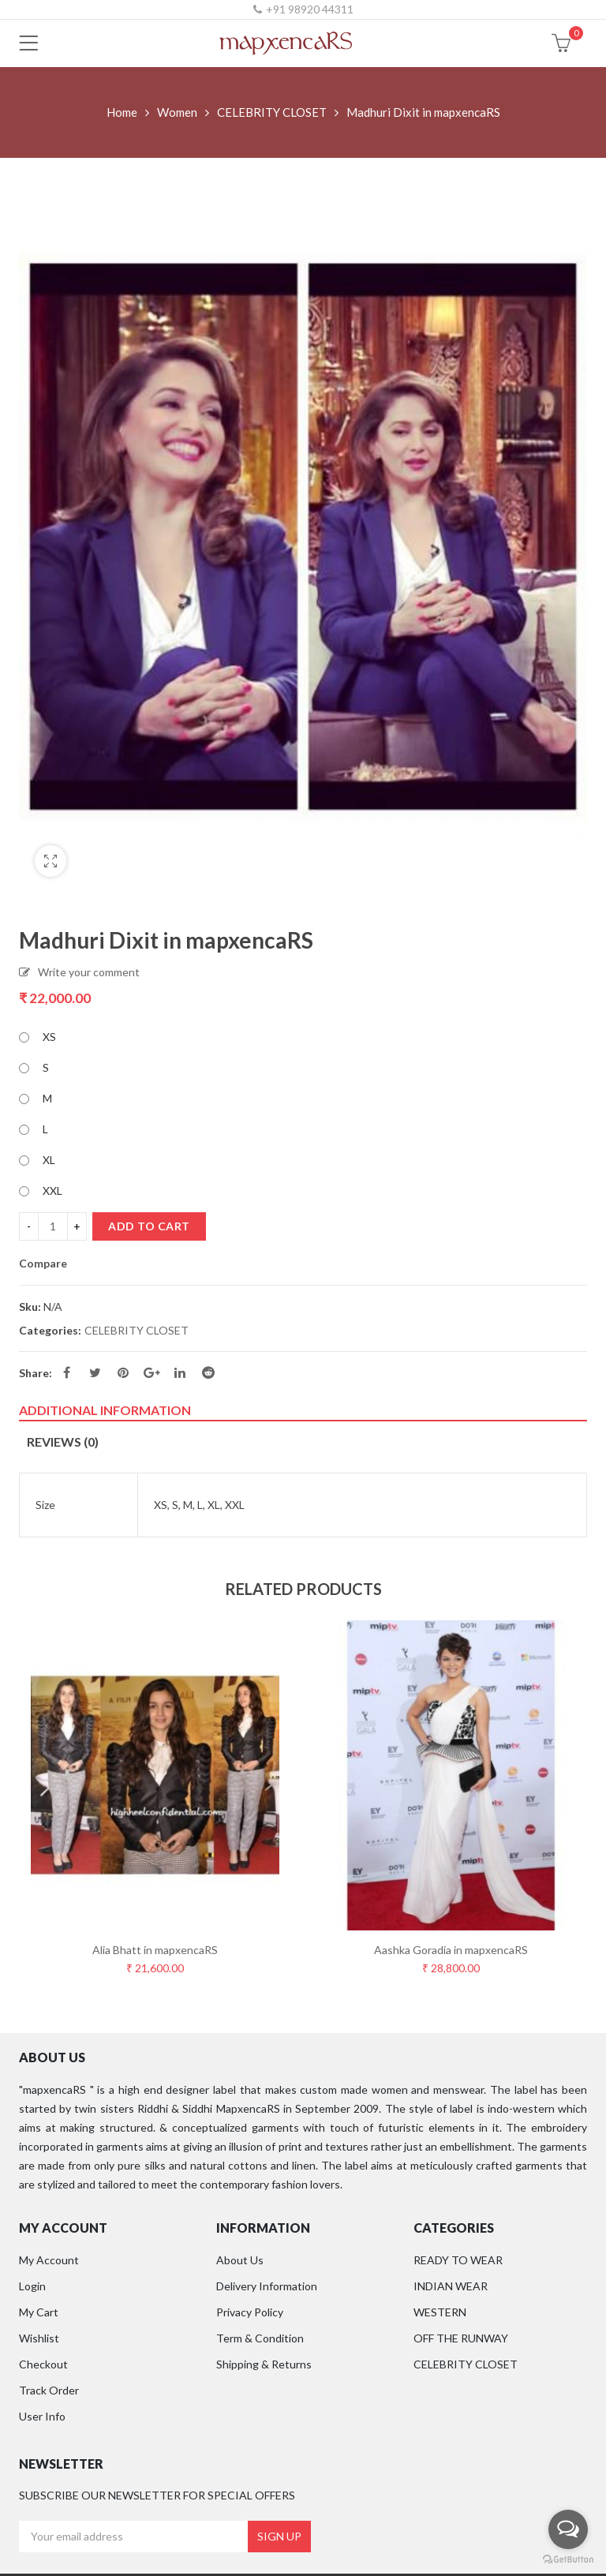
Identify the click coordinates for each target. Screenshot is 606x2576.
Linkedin (179, 1372)
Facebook (66, 1372)
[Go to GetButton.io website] (568, 2560)
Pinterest (123, 1372)
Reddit (208, 1372)
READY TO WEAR (458, 2260)
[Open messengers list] (568, 2529)
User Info (42, 2416)
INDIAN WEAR (450, 2286)
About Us (240, 2260)
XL (49, 1159)
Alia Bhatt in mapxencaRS (155, 1949)
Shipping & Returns (264, 2364)
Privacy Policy (249, 2312)
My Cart (38, 2312)
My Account (49, 2260)
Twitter (95, 1372)
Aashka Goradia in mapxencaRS (451, 1949)
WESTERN (439, 2312)
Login (32, 2286)
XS (49, 1036)
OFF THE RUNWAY (460, 2338)
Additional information (105, 1409)
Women (177, 112)
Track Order (49, 2390)
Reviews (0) (63, 1441)
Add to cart (149, 1226)
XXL (52, 1190)
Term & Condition (260, 2338)
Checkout (43, 2364)
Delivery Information (266, 2286)
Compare (43, 1263)
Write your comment (89, 972)
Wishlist (39, 2338)
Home (122, 112)
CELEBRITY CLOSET (272, 112)
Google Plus (152, 1372)
